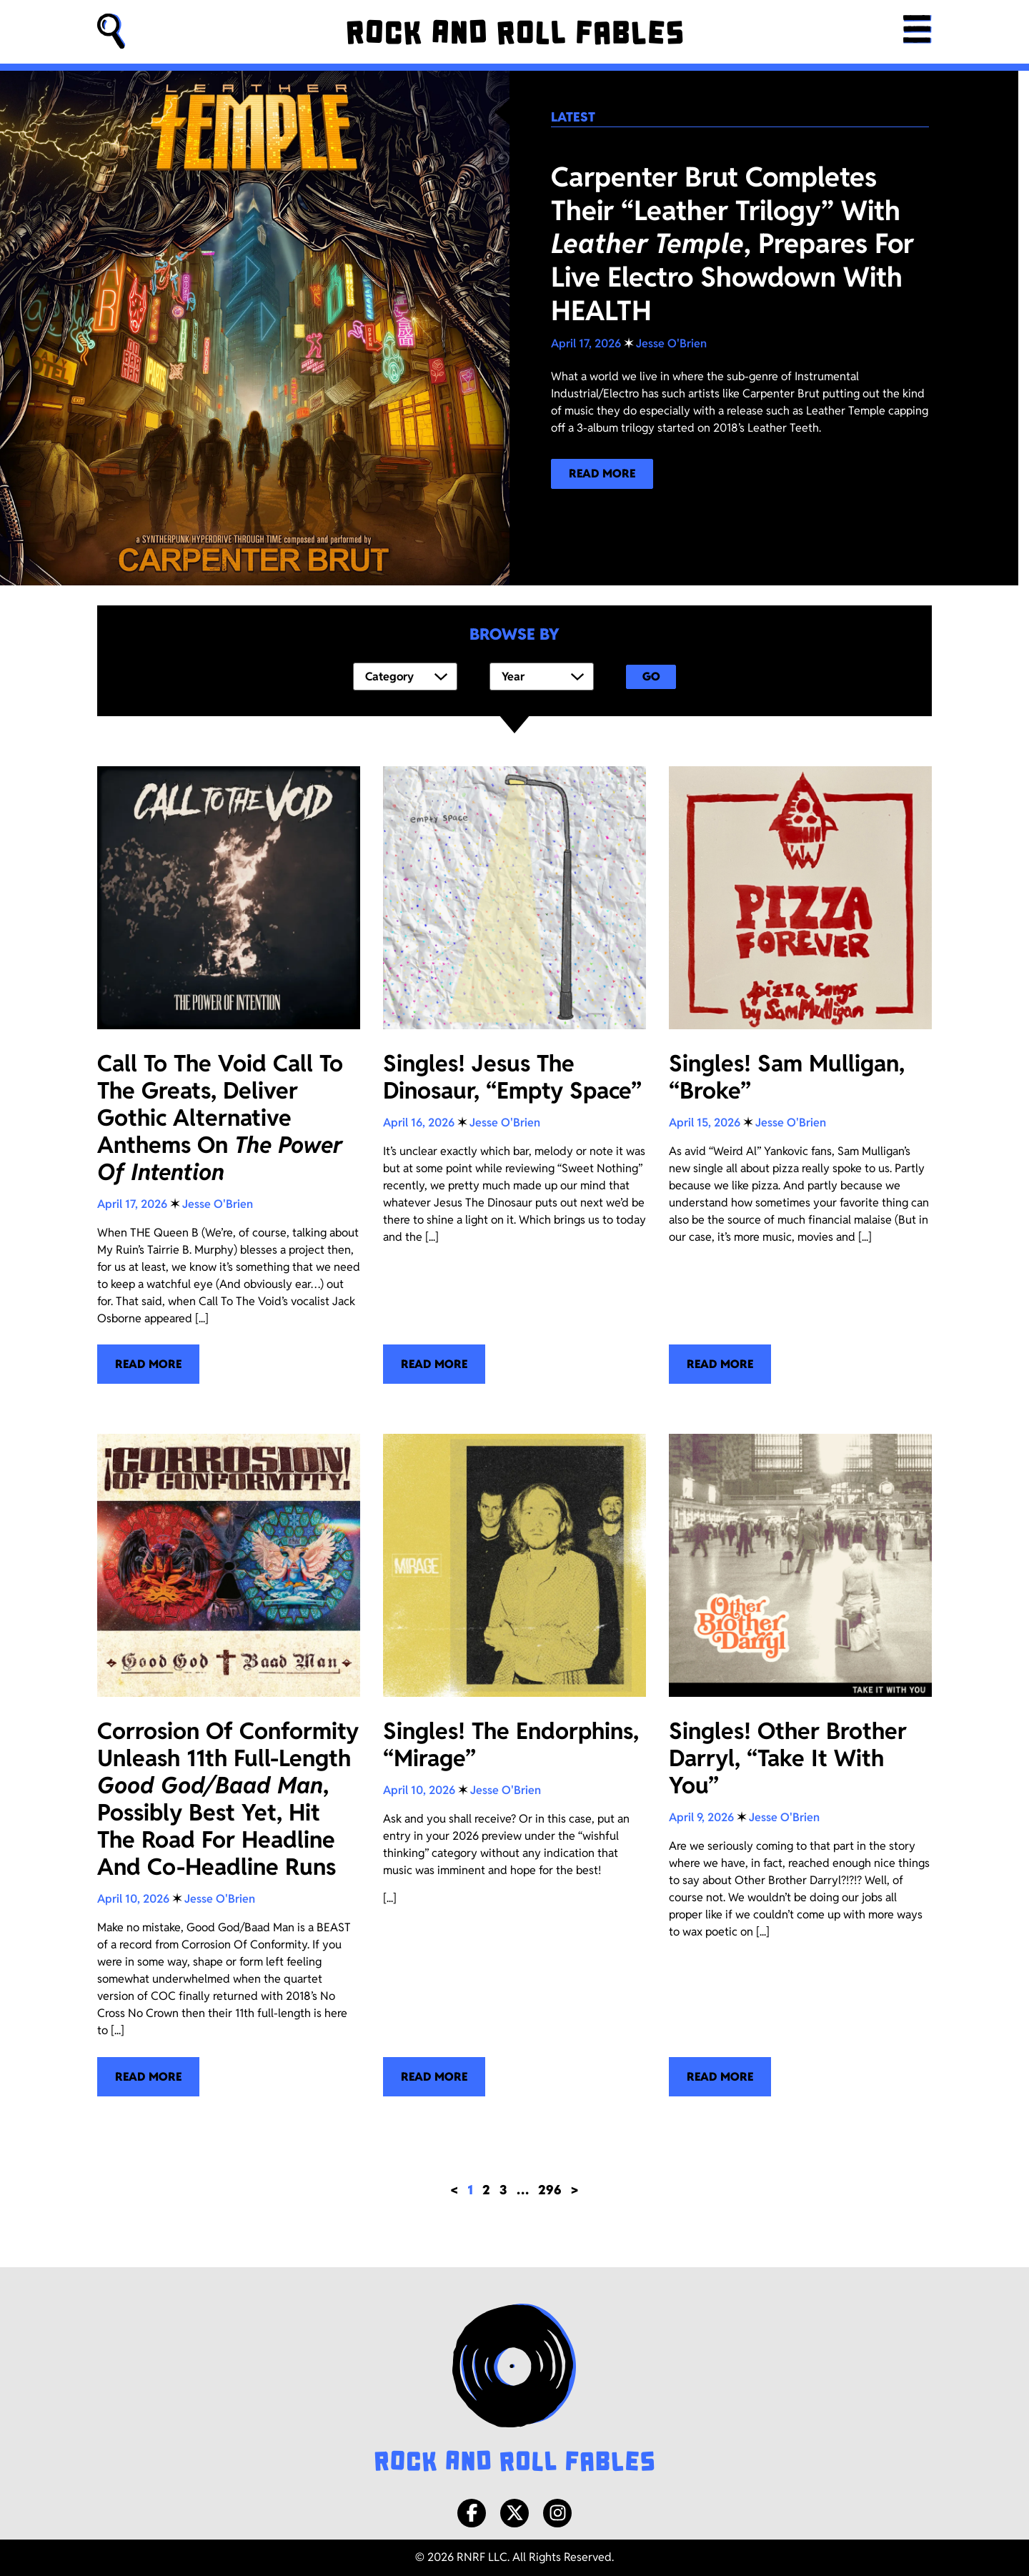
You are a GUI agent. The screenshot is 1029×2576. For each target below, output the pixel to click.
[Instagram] (557, 2513)
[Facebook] (471, 2513)
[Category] (405, 676)
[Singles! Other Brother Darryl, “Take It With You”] (800, 1765)
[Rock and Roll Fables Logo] (514, 2389)
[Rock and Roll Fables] (510, 32)
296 (550, 2189)
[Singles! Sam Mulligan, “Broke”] (800, 1075)
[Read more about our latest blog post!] (602, 474)
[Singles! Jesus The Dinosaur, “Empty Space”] (514, 1075)
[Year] (541, 676)
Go (651, 676)
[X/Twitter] (514, 2513)
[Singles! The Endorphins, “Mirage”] (514, 1765)
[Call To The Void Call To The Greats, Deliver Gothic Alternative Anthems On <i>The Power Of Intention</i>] (228, 1075)
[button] (111, 32)
